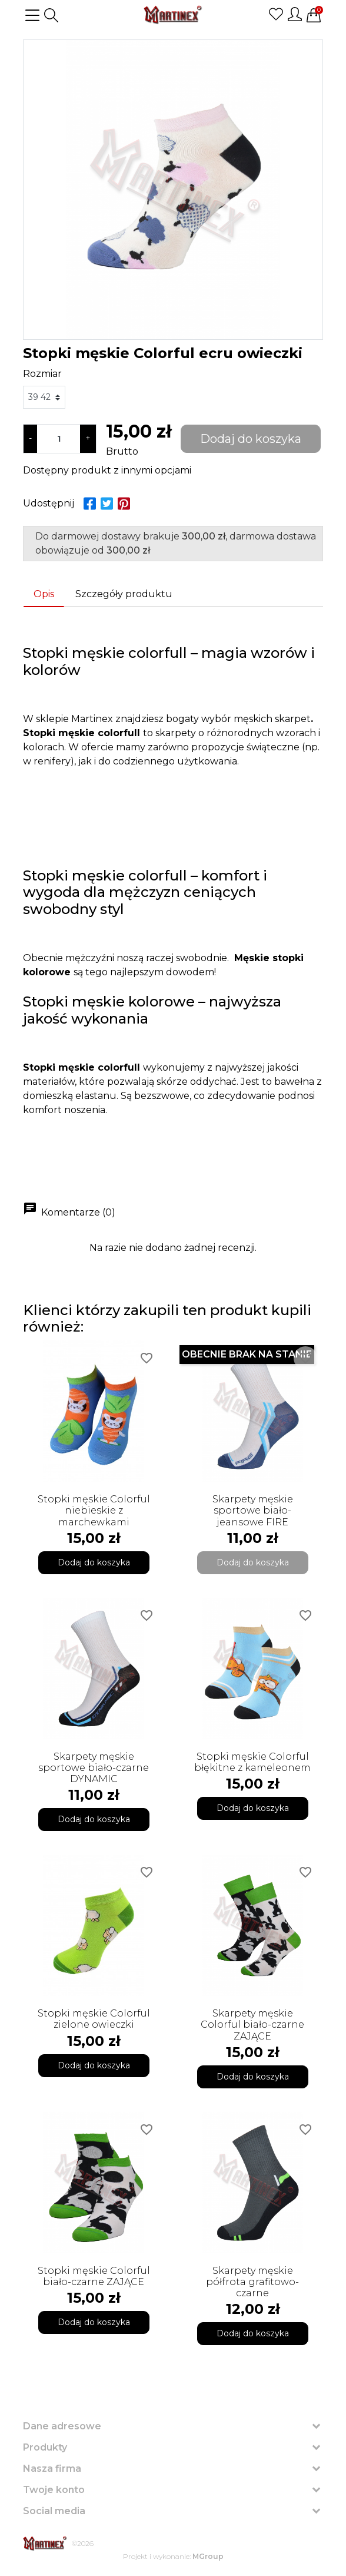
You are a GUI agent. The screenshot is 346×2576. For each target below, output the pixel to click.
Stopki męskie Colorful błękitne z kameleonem (252, 1762)
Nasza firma (52, 2468)
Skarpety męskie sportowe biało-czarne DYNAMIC (93, 1767)
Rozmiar (42, 373)
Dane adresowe (62, 2426)
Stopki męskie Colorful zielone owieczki (94, 2019)
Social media (54, 2511)
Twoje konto (54, 2489)
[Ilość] (58, 439)
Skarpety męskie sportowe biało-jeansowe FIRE (252, 1510)
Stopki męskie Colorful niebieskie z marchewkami (94, 1510)
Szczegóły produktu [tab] (123, 594)
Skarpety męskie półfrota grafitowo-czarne (252, 2282)
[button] (51, 15)
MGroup (208, 2556)
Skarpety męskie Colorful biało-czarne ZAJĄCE (252, 2024)
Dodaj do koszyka (250, 439)
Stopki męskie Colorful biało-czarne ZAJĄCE (94, 2276)
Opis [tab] (44, 594)
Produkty (45, 2447)
